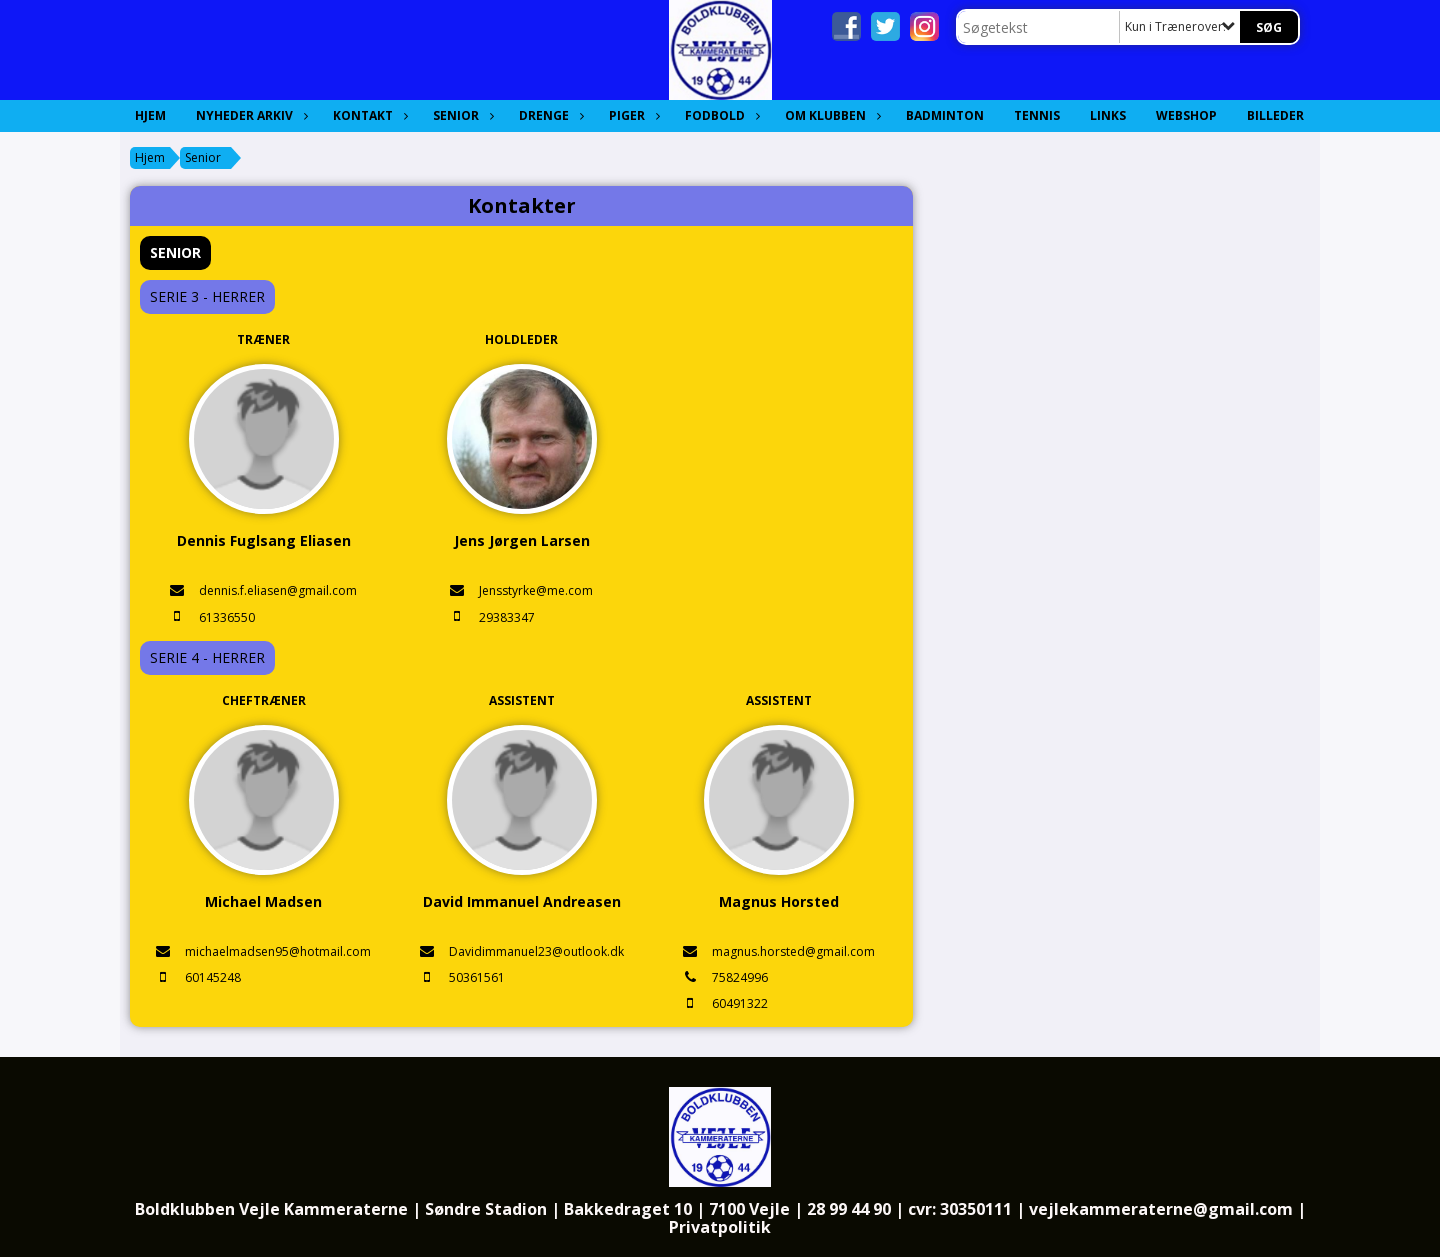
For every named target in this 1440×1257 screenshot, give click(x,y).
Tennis (1037, 115)
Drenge (549, 115)
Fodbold (720, 115)
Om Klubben (830, 115)
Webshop (1186, 115)
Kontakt (368, 115)
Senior (461, 115)
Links (1108, 115)
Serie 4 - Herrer (207, 657)
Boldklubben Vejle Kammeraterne (271, 1209)
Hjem (150, 115)
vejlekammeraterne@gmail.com (1161, 1209)
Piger (632, 115)
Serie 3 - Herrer (207, 296)
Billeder (1275, 115)
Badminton (945, 115)
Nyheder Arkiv (249, 115)
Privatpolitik (720, 1227)
